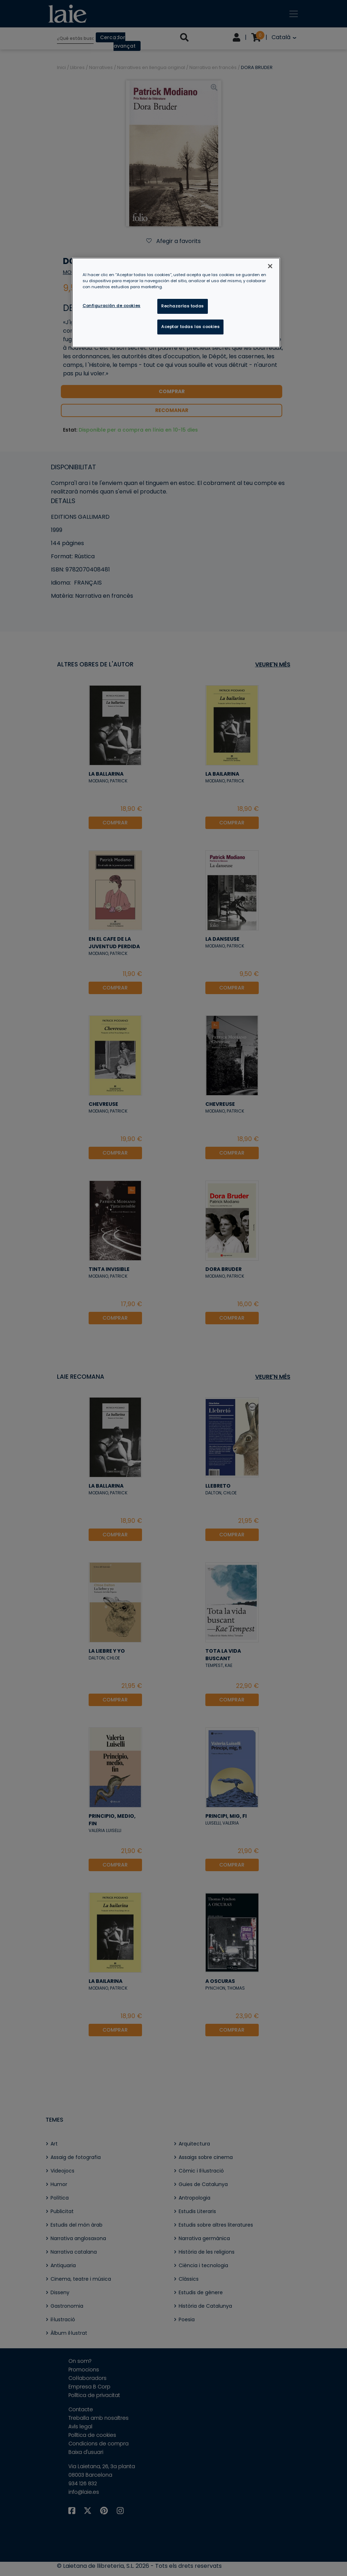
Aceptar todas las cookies (190, 326)
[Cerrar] (270, 266)
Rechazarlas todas (182, 306)
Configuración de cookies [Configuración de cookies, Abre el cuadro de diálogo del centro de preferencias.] (112, 305)
